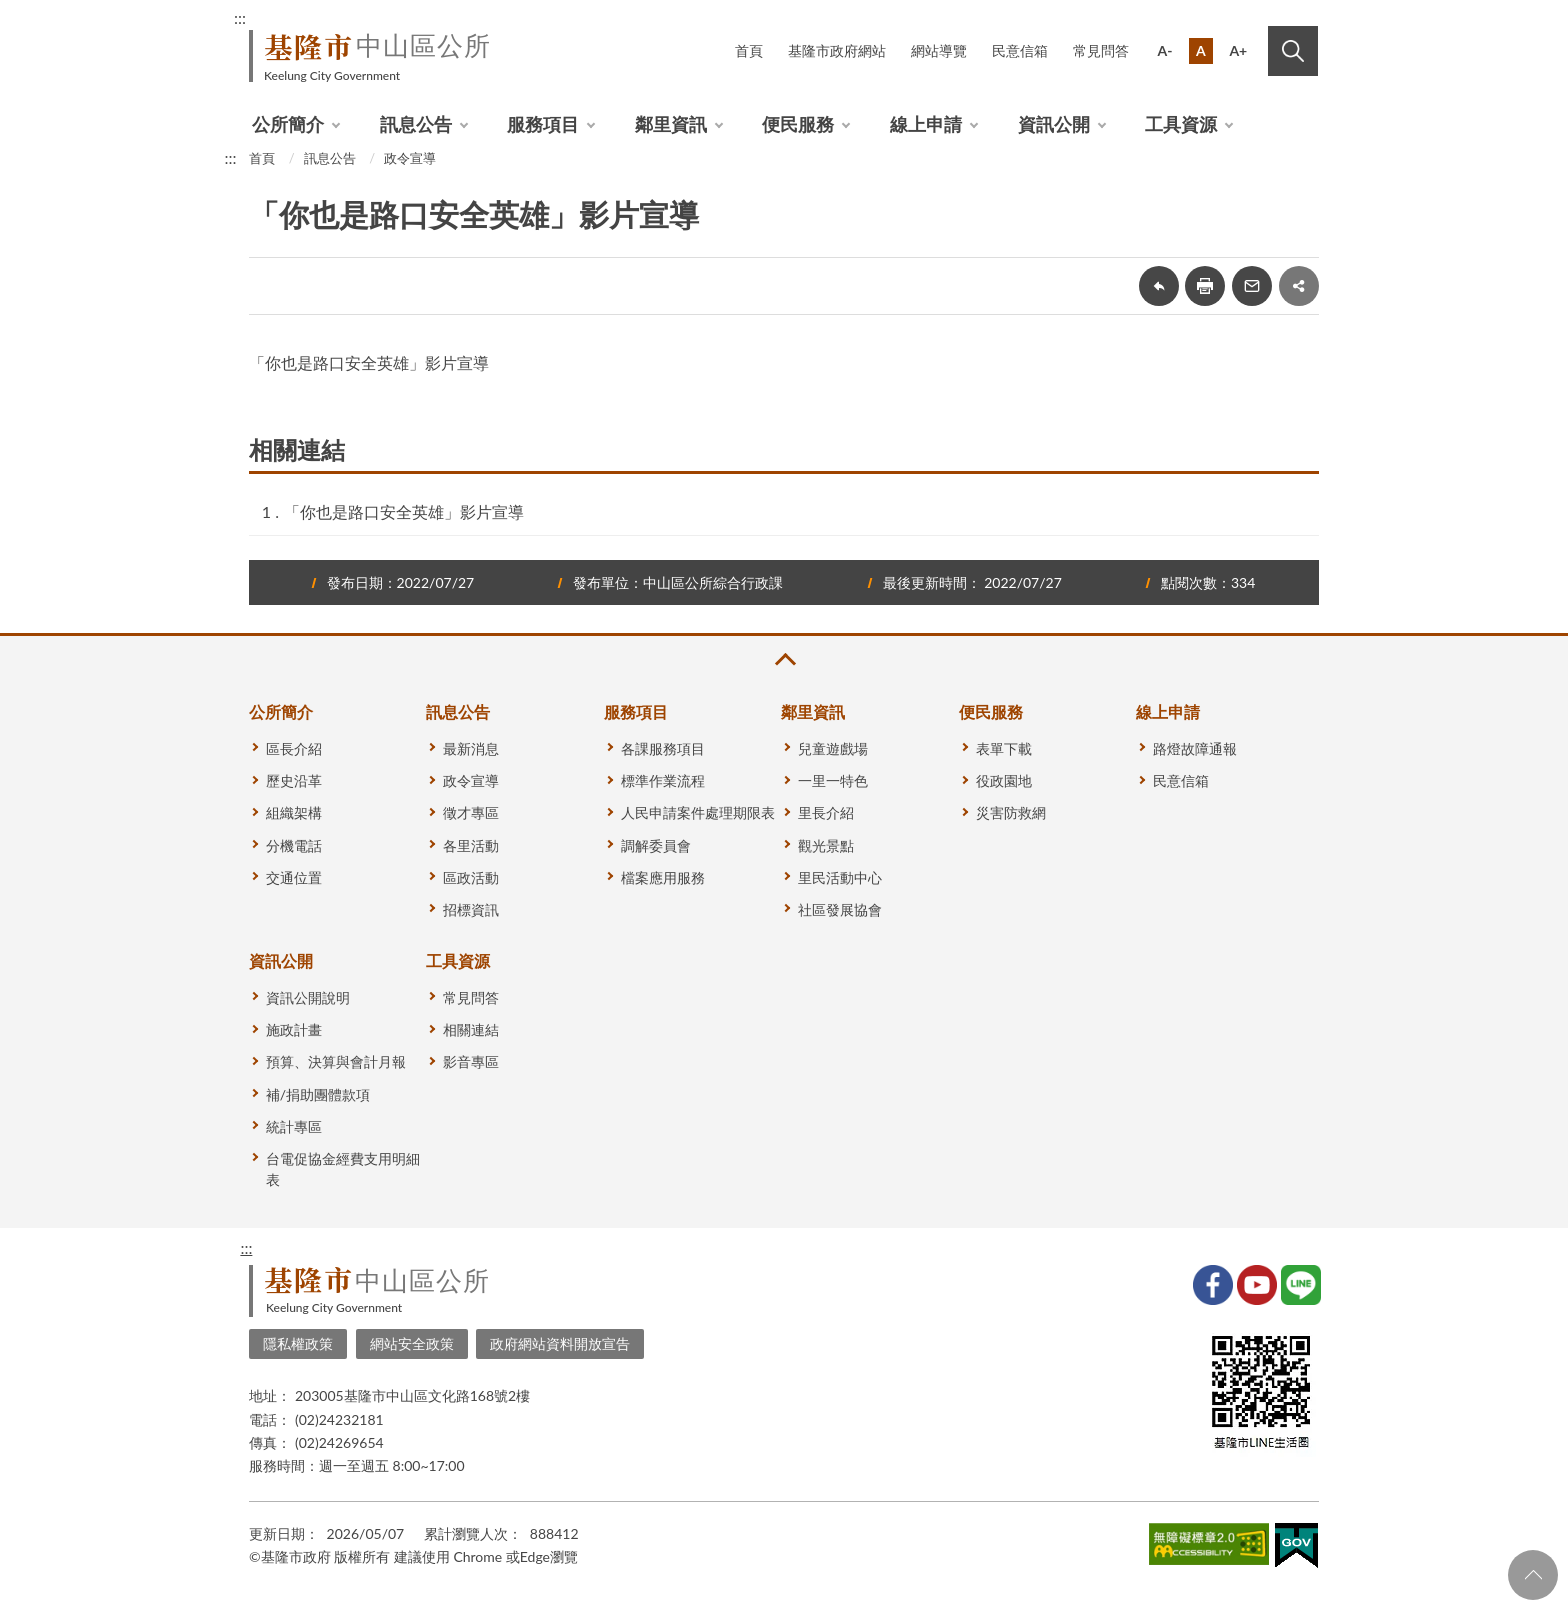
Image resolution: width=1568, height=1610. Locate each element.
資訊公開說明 (308, 997)
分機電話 (294, 845)
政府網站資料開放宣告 (560, 1343)
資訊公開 (1054, 124)
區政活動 (471, 877)
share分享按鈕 (1299, 286)
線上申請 (926, 124)
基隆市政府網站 (837, 50)
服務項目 (543, 124)
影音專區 (471, 1061)
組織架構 (294, 812)
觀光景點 (826, 845)
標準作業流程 (663, 780)
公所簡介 (288, 124)
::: (240, 17)
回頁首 (1533, 1575)
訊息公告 (416, 124)
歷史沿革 (294, 780)
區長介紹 (294, 748)
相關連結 (471, 1029)
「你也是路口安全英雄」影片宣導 (404, 511)
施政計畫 (294, 1029)
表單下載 (1004, 748)
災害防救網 (1011, 812)
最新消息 (471, 748)
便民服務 (798, 124)
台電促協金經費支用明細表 (343, 1169)
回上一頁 (1159, 286)
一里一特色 (833, 780)
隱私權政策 (298, 1343)
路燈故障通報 (1195, 748)
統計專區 (294, 1126)
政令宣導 (410, 158)
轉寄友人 (1252, 286)
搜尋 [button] (1293, 51)
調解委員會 (656, 845)
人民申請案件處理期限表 (698, 812)
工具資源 (1181, 124)
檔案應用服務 (663, 877)
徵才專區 (471, 812)
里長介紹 (826, 812)
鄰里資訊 (671, 124)
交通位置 (294, 877)
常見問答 (1101, 50)
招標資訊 (471, 909)
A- (1165, 50)
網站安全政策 (412, 1343)
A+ (1238, 50)
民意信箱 (1020, 50)
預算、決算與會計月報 (336, 1061)
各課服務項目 (663, 748)
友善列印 (1205, 286)
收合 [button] (784, 659)
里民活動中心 (840, 877)
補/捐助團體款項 (318, 1094)
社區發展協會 (840, 909)
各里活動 (471, 845)
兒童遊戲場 (833, 748)
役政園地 (1004, 780)
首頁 (749, 50)
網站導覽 (939, 50)
